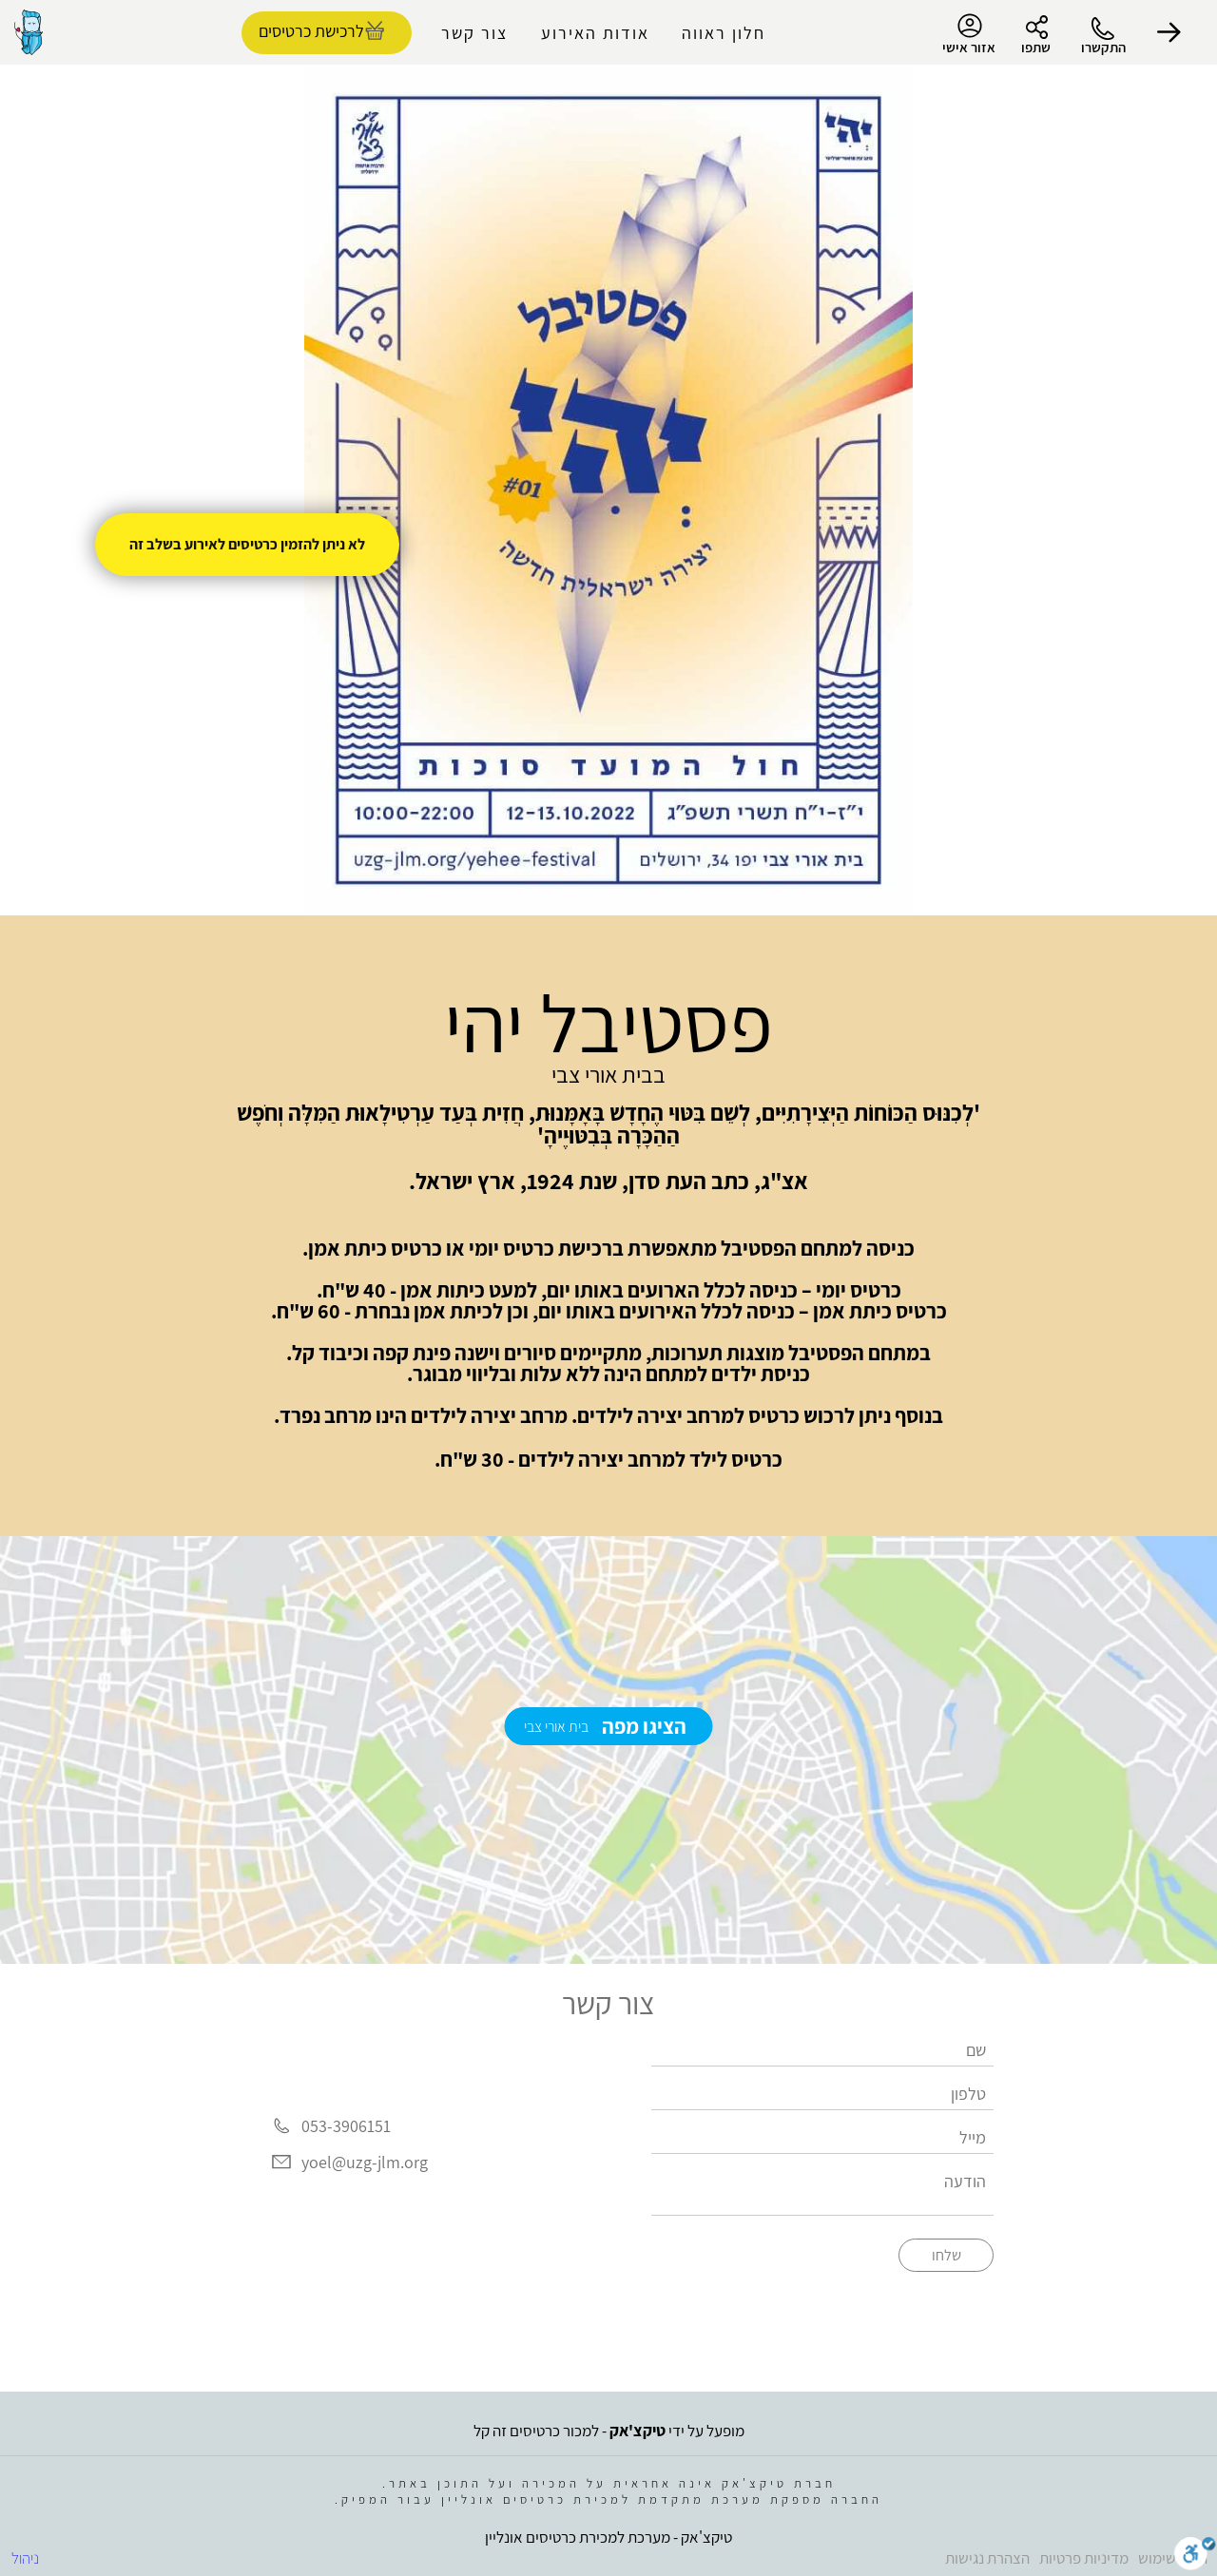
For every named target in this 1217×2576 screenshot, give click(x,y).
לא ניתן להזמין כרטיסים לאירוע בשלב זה (247, 544)
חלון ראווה (723, 33)
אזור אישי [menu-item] (968, 34)
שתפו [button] (1036, 47)
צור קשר (474, 33)
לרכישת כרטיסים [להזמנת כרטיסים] (311, 31)
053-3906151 (346, 2127)
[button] (1169, 32)
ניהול (25, 2557)
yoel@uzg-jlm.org (364, 2162)
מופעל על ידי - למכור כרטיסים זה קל (608, 2430)
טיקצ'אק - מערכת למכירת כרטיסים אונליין (608, 2537)
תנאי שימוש (1172, 2557)
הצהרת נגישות (987, 2557)
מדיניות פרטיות (1084, 2557)
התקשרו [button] (1103, 47)
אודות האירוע (595, 33)
